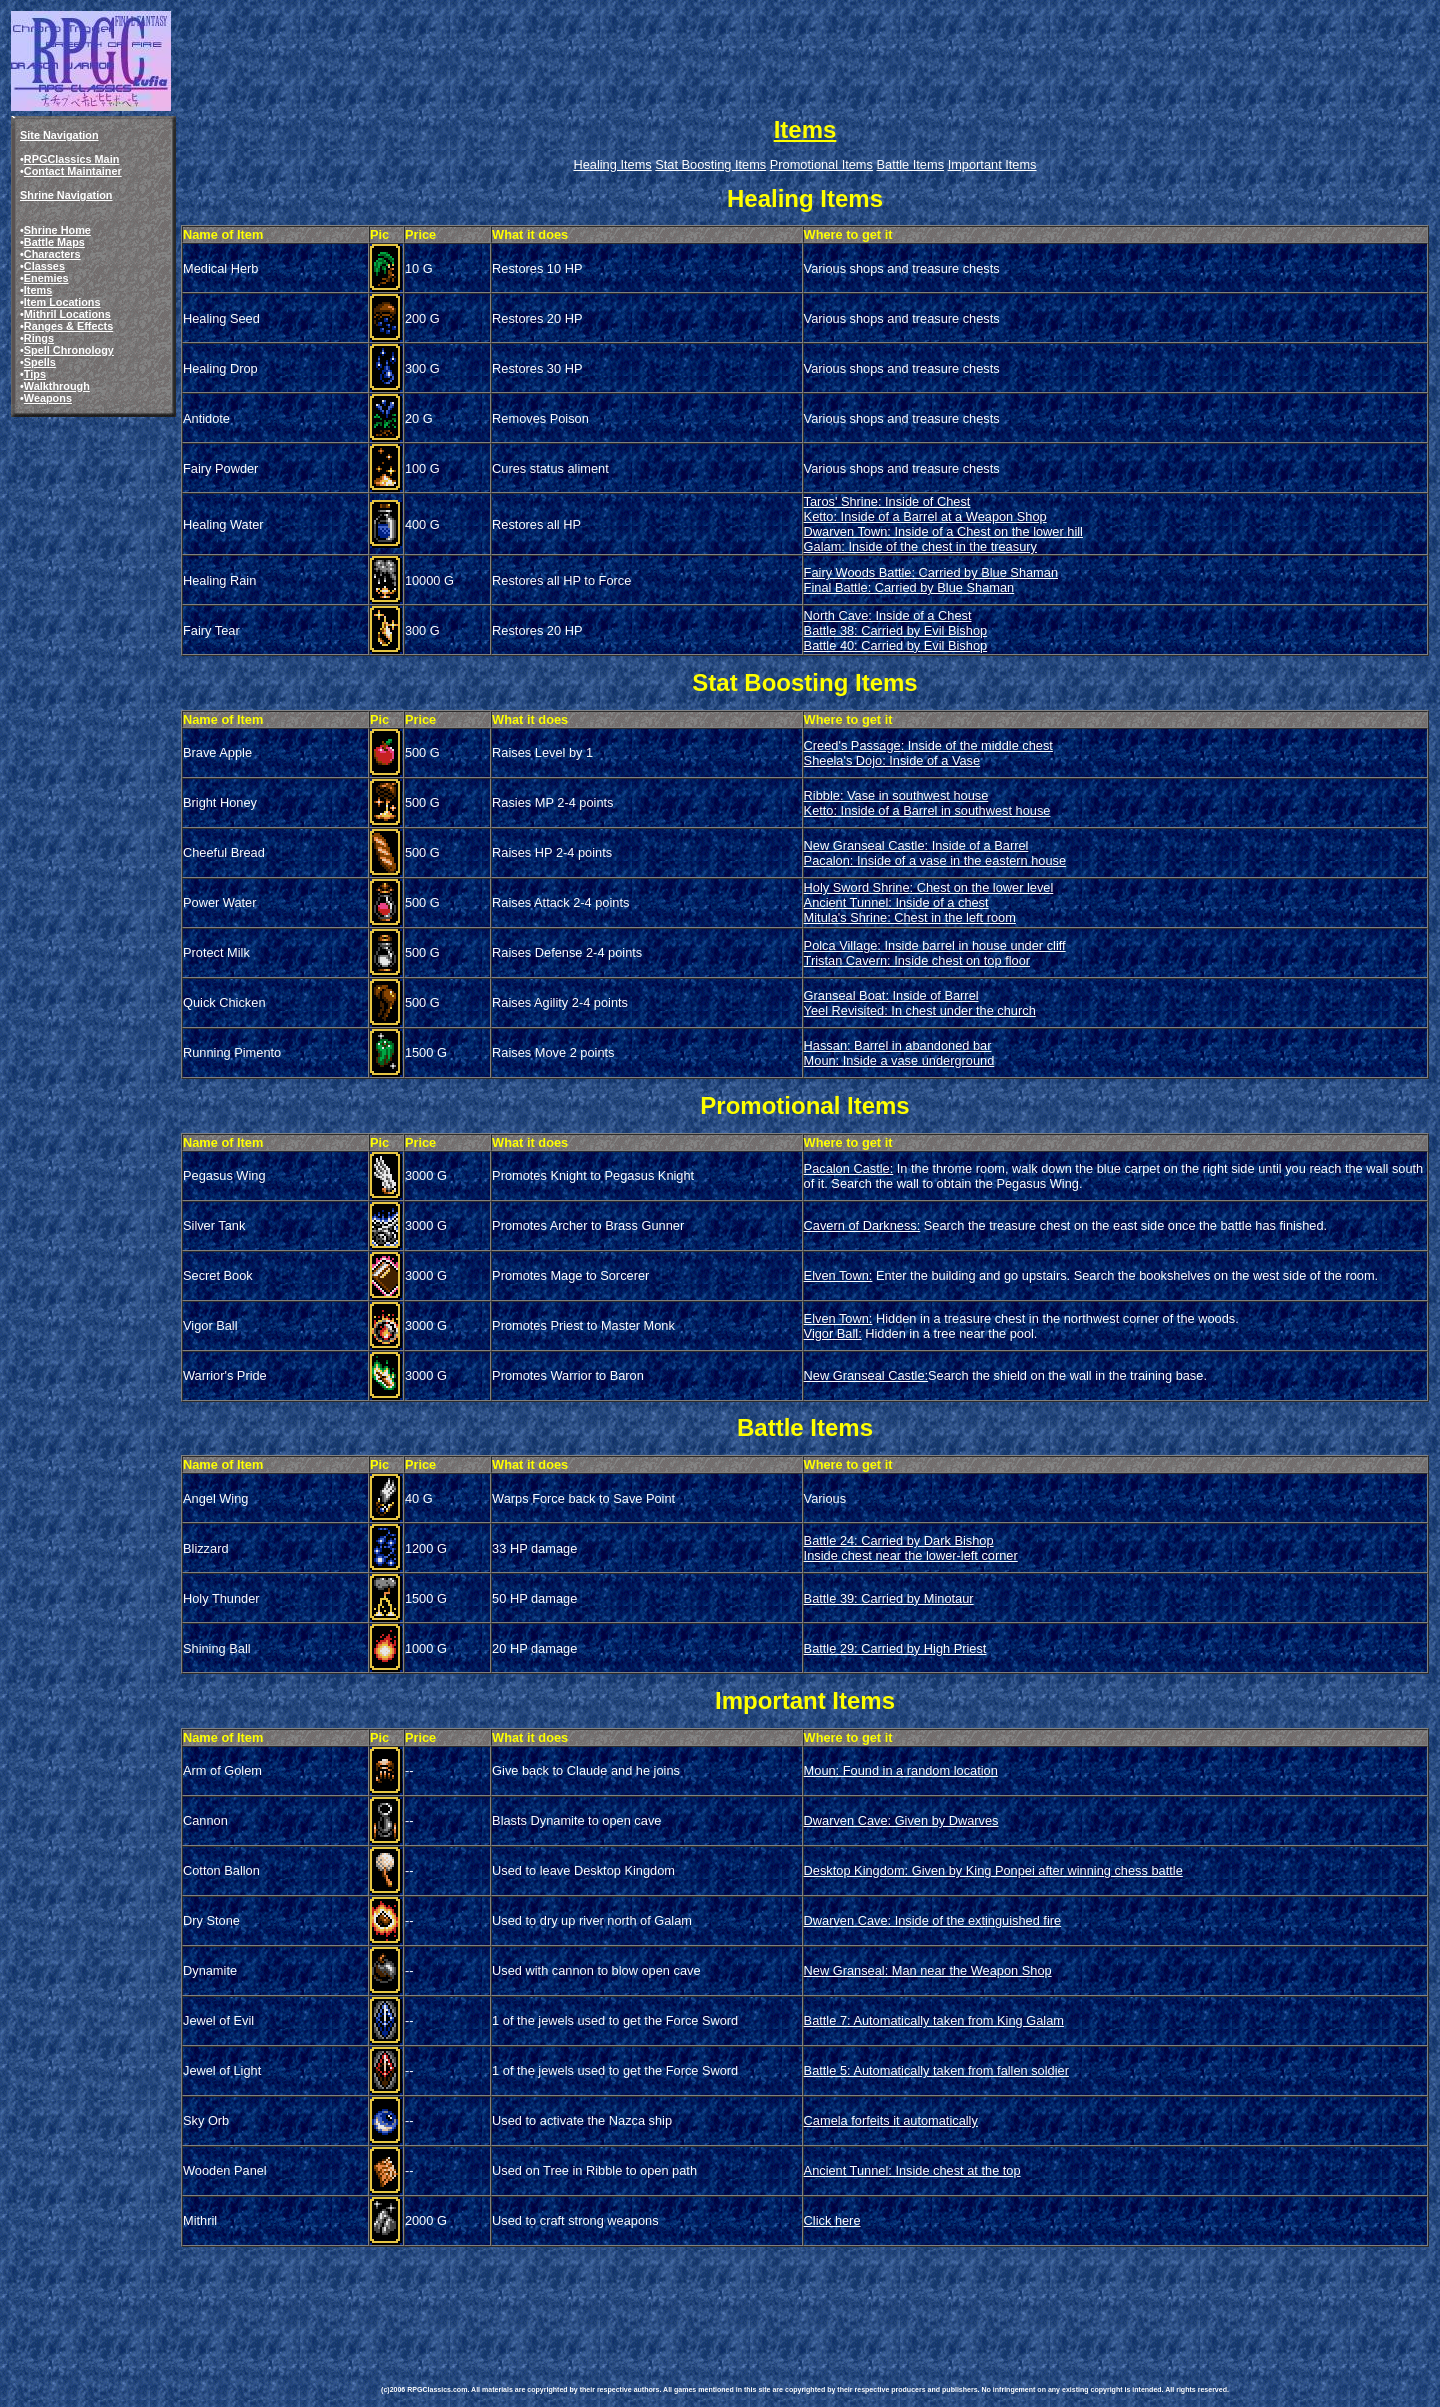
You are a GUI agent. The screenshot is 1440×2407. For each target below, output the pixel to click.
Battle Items (910, 164)
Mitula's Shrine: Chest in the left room (910, 917)
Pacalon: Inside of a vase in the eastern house (935, 860)
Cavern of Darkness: (862, 1225)
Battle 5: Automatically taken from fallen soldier (936, 2070)
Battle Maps (54, 242)
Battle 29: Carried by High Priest (895, 1648)
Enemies (46, 278)
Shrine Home (57, 230)
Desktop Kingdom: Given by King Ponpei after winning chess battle (993, 1870)
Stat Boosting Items (710, 164)
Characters (52, 254)
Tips (35, 374)
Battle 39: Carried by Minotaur (889, 1598)
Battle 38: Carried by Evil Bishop (896, 630)
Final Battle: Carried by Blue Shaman (909, 587)
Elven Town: (838, 1275)
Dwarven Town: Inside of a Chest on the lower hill (943, 531)
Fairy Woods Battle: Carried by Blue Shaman (931, 572)
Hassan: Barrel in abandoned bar (898, 1045)
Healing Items (612, 164)
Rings (39, 338)
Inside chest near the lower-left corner (911, 1555)
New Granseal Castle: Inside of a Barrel (916, 845)
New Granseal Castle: (866, 1375)
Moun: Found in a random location (901, 1770)
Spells (40, 362)
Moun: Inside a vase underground (899, 1060)
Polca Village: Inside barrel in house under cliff (935, 945)
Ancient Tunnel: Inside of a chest (896, 902)
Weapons (48, 398)
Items (38, 290)
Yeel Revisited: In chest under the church (920, 1010)
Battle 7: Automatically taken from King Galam (934, 2020)
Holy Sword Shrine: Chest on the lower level (929, 887)
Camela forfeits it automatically (891, 2120)
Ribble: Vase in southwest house (896, 795)
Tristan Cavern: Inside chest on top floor (917, 960)
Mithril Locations (67, 314)
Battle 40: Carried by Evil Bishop (896, 645)
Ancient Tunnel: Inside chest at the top (912, 2170)
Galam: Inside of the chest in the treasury (920, 546)
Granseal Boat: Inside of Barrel (891, 995)
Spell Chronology (69, 350)
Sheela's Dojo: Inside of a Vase (892, 760)
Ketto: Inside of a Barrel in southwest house (927, 810)
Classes (44, 266)
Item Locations (62, 302)
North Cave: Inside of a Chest (888, 615)
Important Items (992, 164)
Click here (832, 2220)
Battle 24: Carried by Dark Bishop (899, 1540)
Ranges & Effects (68, 326)
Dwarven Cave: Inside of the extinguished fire (933, 1920)
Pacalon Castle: (849, 1168)
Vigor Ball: (833, 1333)
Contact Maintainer (73, 171)
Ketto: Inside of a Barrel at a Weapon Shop (925, 516)
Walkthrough (57, 386)
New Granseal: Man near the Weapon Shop (928, 1970)
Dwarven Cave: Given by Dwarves (901, 1820)
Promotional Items (821, 164)
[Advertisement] (745, 2295)
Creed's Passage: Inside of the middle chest (928, 745)
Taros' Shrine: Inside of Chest (887, 501)
